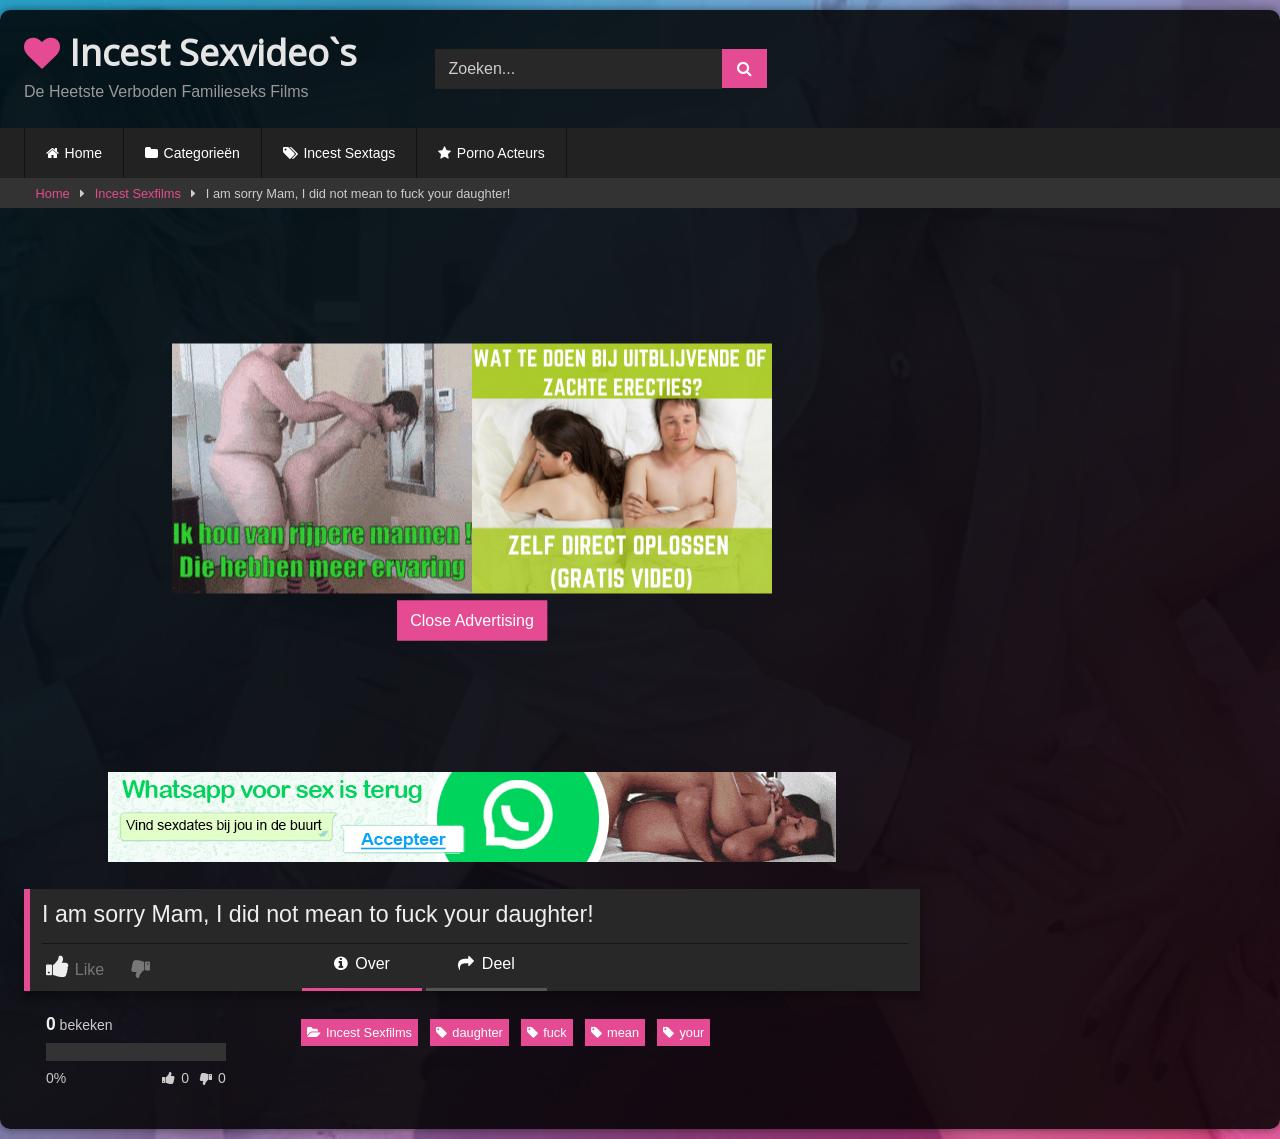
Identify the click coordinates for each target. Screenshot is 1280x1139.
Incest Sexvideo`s (190, 52)
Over (362, 963)
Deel (486, 963)
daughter (469, 1032)
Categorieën (202, 153)
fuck (546, 1032)
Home (83, 153)
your (683, 1032)
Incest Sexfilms (138, 193)
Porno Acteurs (501, 153)
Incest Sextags (349, 153)
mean (615, 1032)
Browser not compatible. (1050, 66)
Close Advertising (472, 620)
